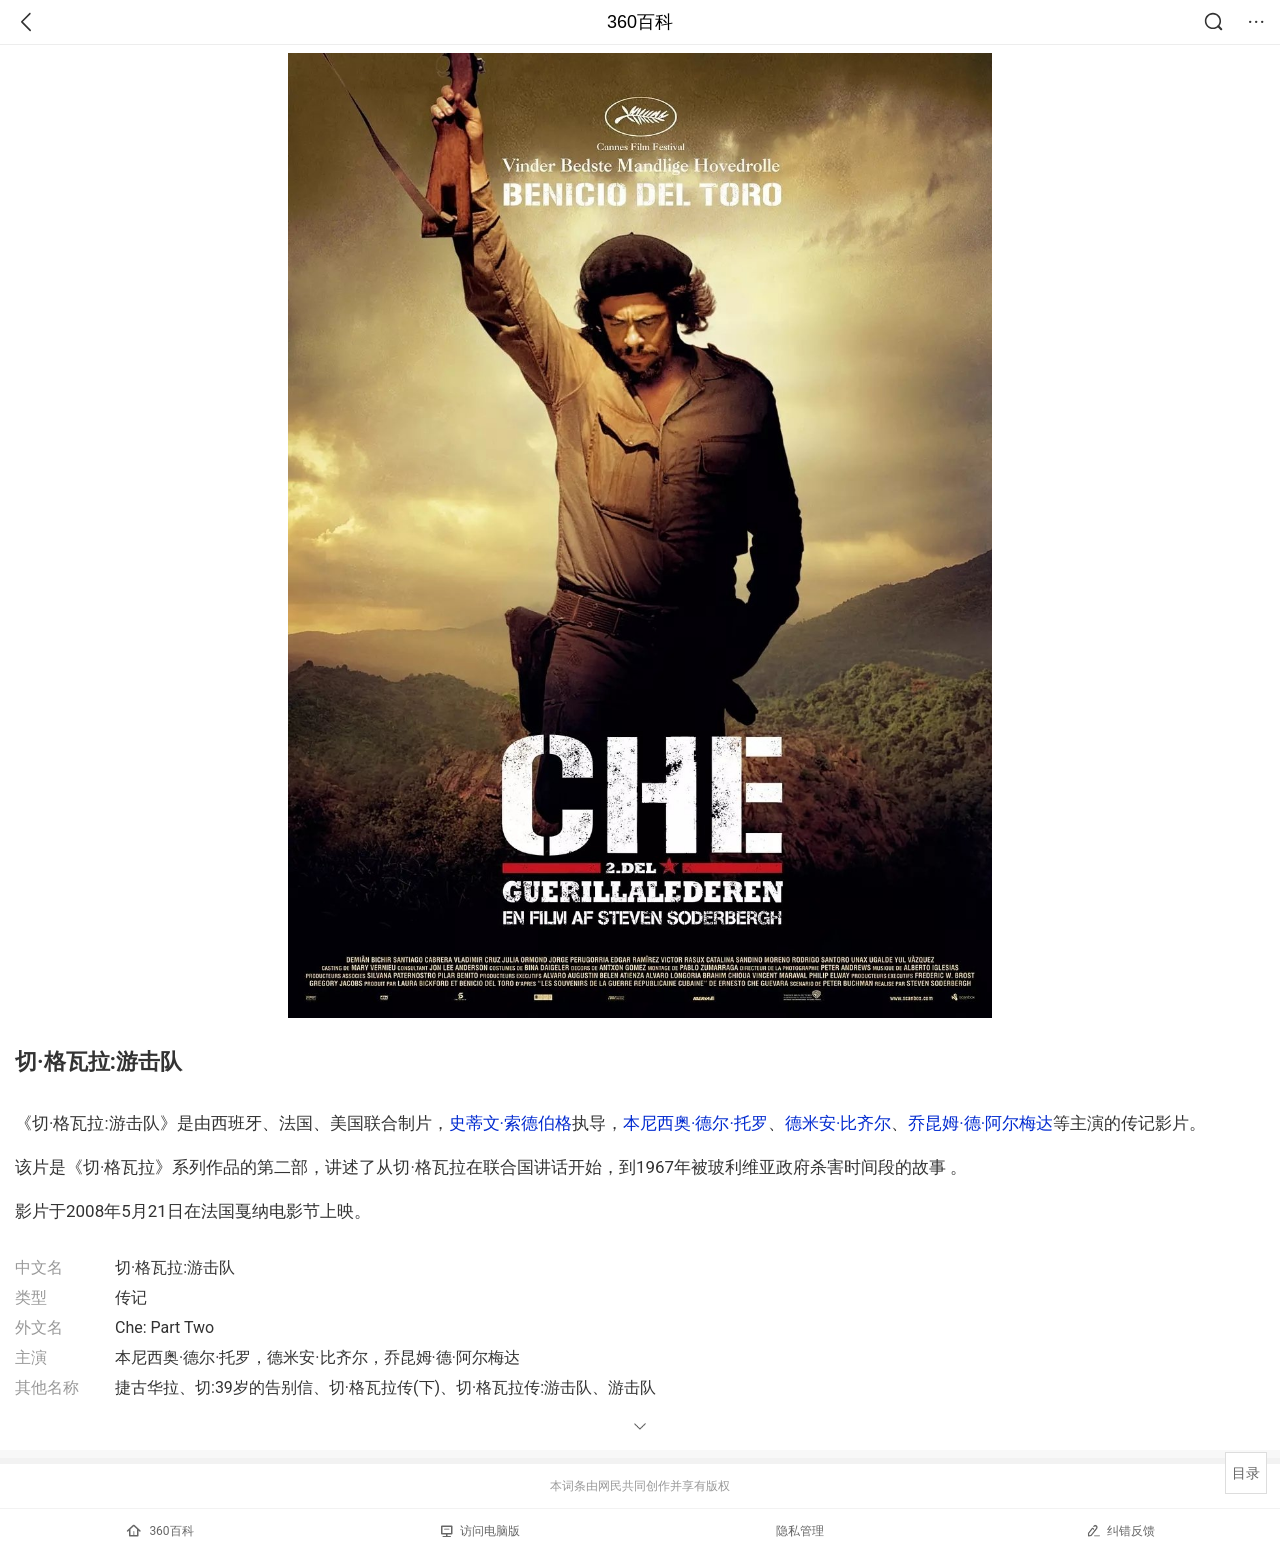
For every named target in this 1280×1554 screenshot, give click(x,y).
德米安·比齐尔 (838, 1123)
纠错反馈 (1120, 1530)
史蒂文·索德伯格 (510, 1123)
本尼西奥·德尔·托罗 (695, 1123)
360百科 (640, 22)
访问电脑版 (480, 1531)
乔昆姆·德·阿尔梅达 (980, 1123)
